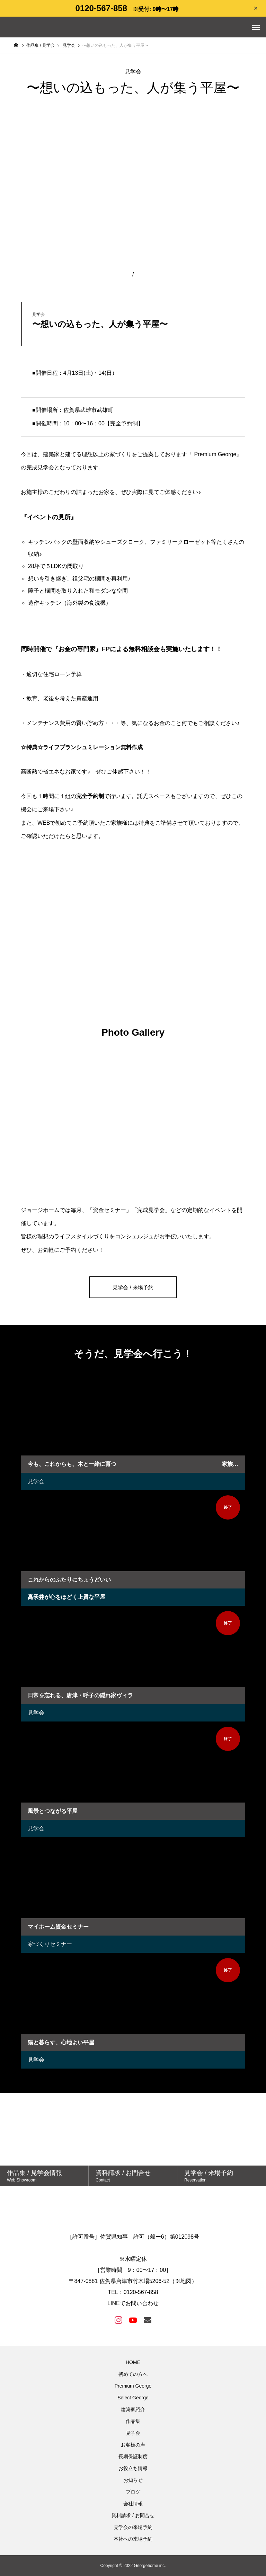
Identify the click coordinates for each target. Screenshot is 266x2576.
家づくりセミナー (50, 1944)
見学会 (36, 1481)
